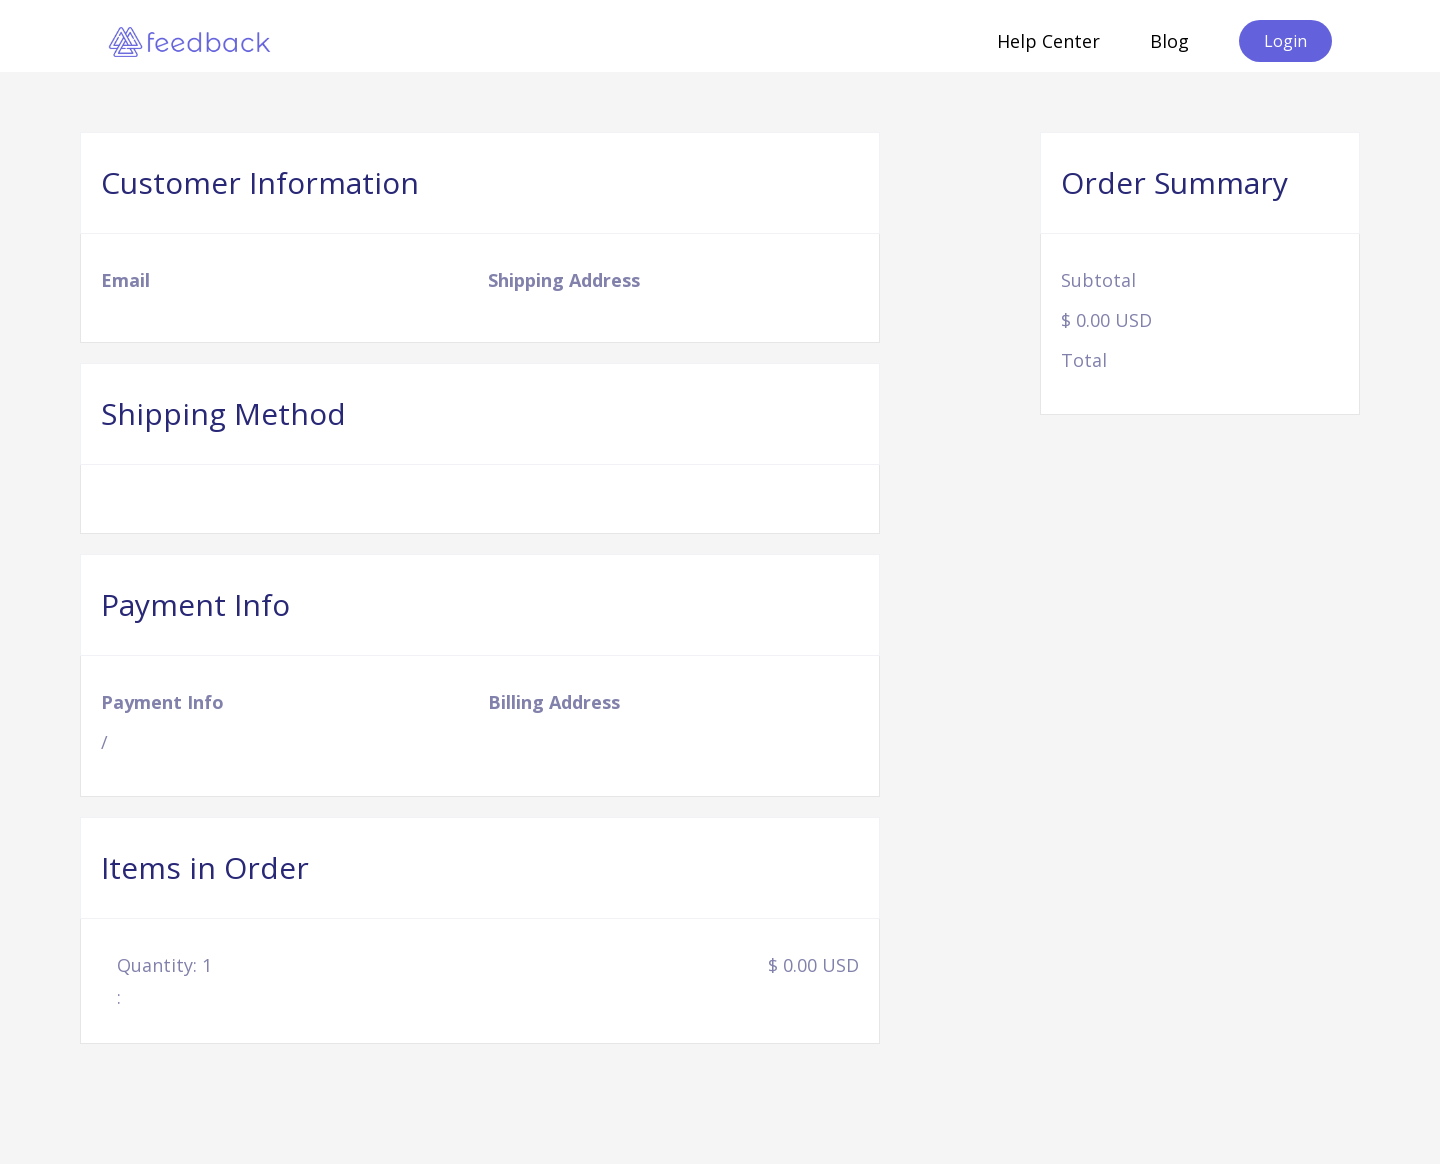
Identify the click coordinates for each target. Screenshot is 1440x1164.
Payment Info (162, 702)
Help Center (1048, 41)
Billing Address (554, 702)
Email (125, 280)
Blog (1169, 41)
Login (1285, 41)
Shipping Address (564, 280)
